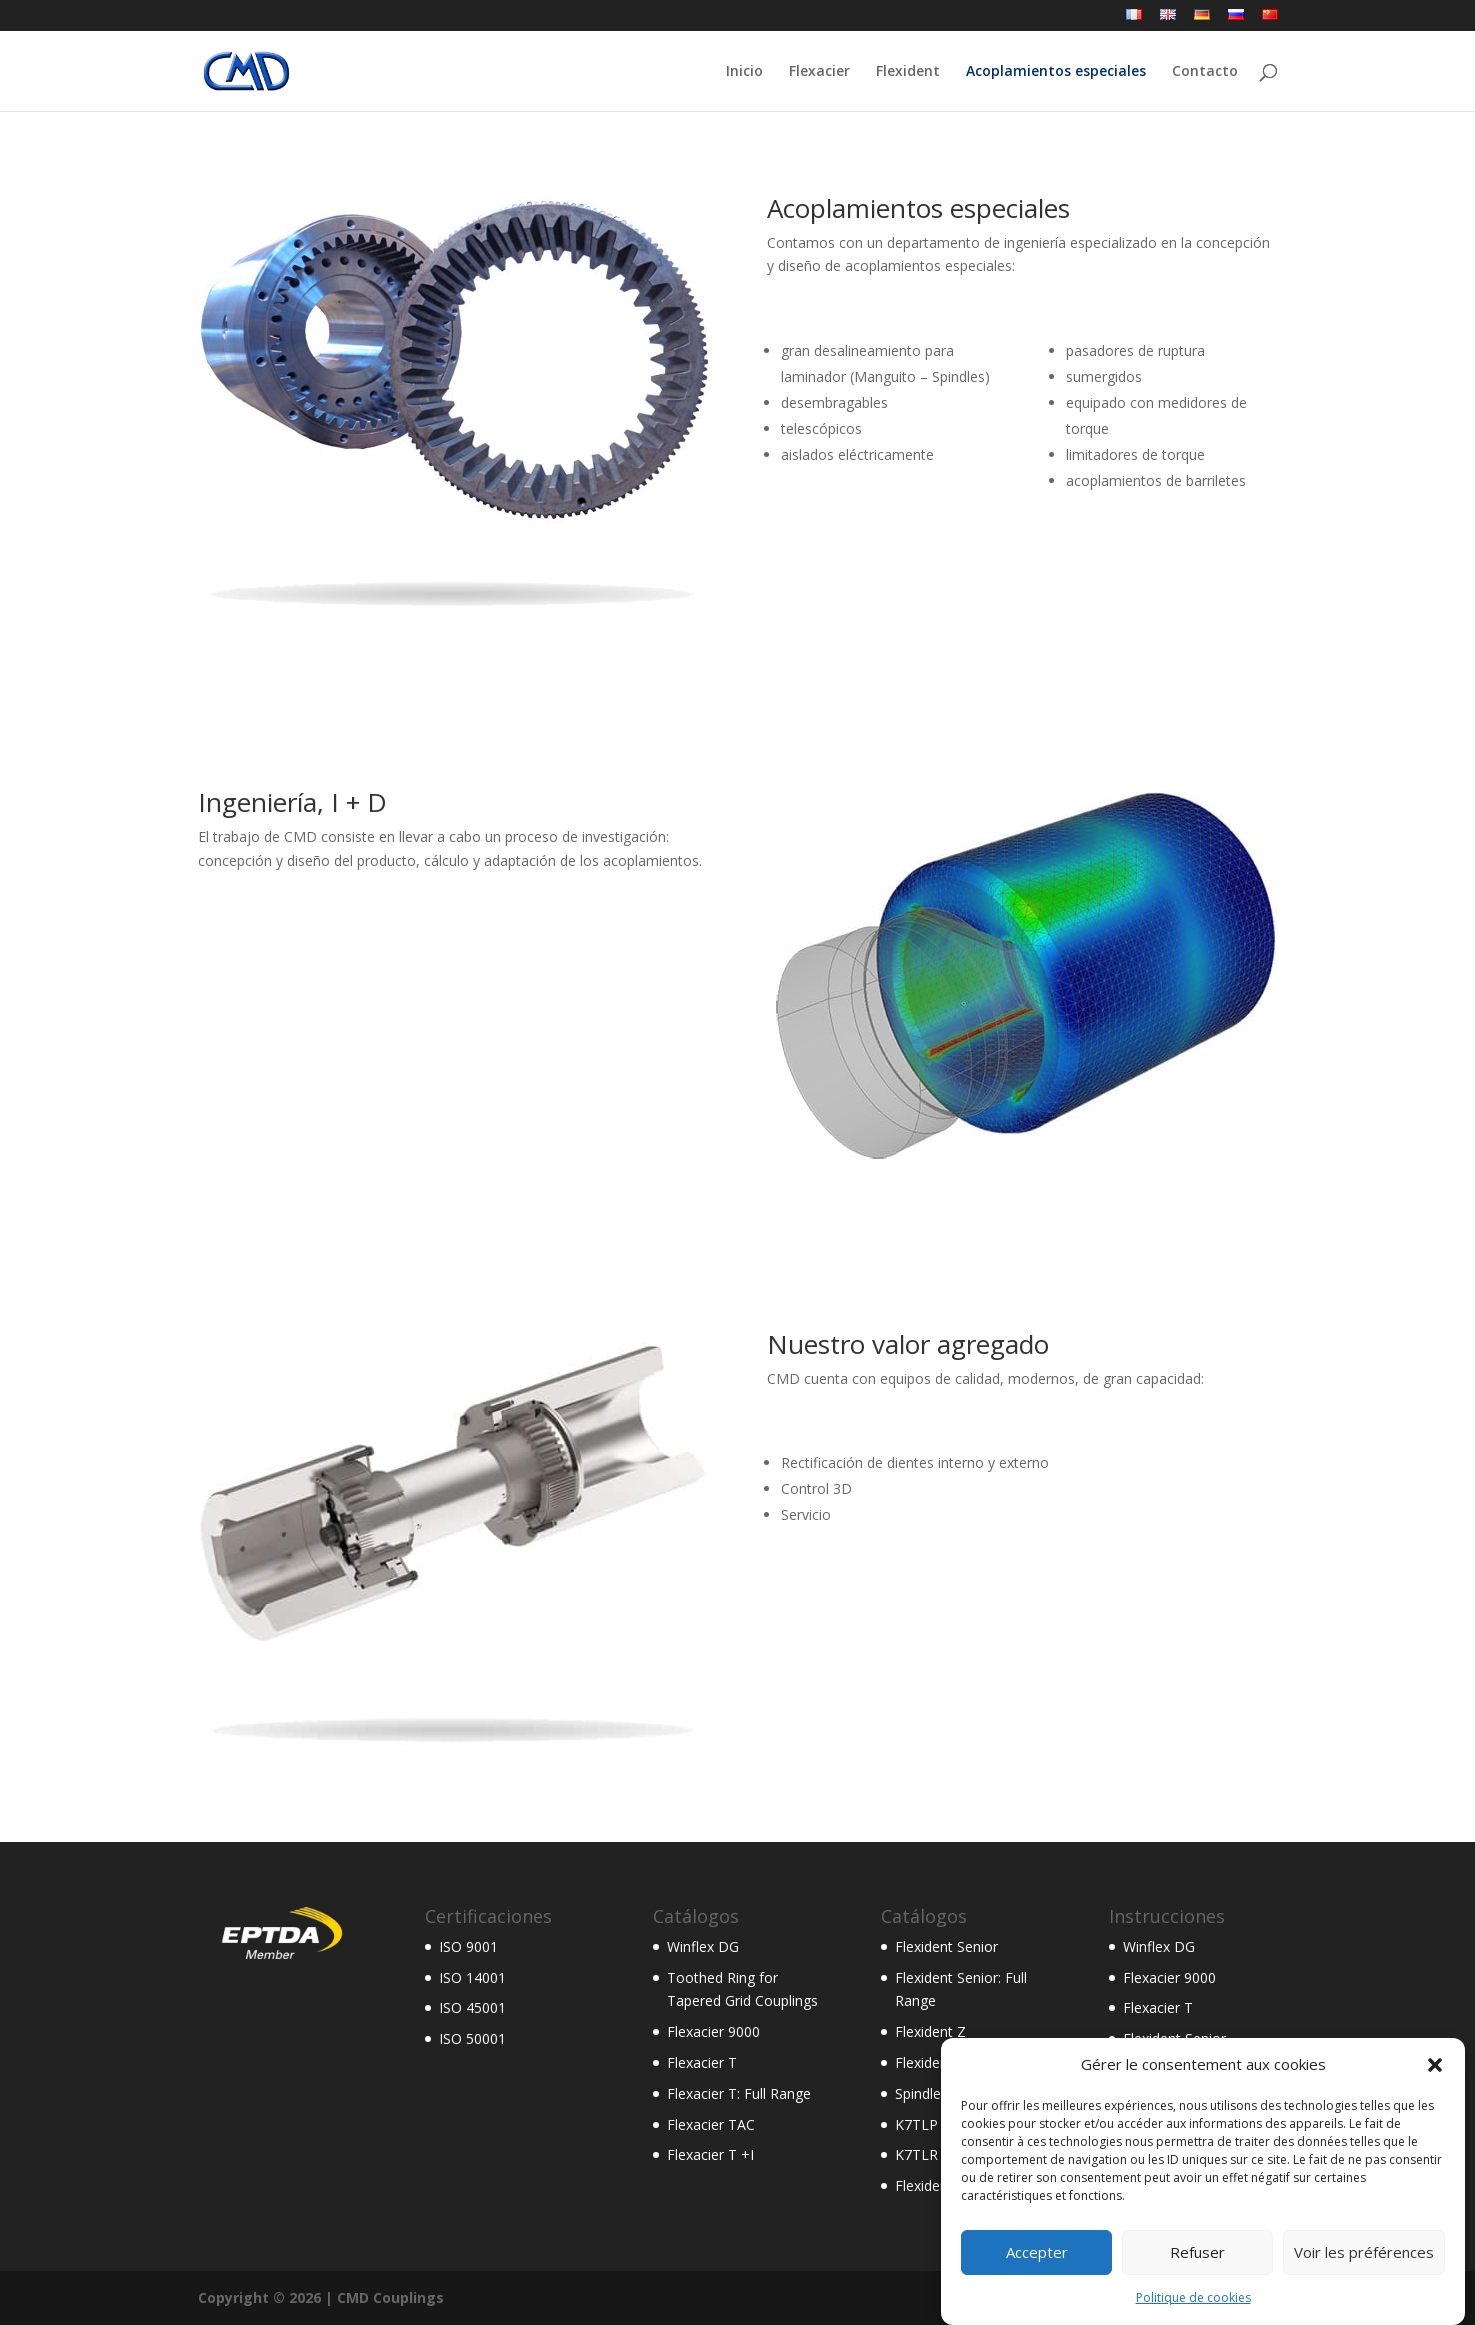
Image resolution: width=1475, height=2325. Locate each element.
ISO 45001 (472, 2007)
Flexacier (819, 72)
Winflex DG (703, 1946)
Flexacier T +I (710, 2154)
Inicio (744, 72)
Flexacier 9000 (713, 2031)
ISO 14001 (472, 1977)
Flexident (908, 72)
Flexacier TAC (711, 2124)
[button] (1435, 2094)
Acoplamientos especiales (1056, 72)
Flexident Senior (946, 1946)
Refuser (1197, 2281)
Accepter (1037, 2281)
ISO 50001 (472, 2038)
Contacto (1205, 72)
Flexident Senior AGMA (969, 2062)
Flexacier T (702, 2062)
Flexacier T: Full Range (739, 2093)
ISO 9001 (468, 1946)
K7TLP (916, 2124)
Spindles (921, 2093)
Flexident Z (930, 2031)
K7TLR (916, 2154)
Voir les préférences (1364, 2281)
